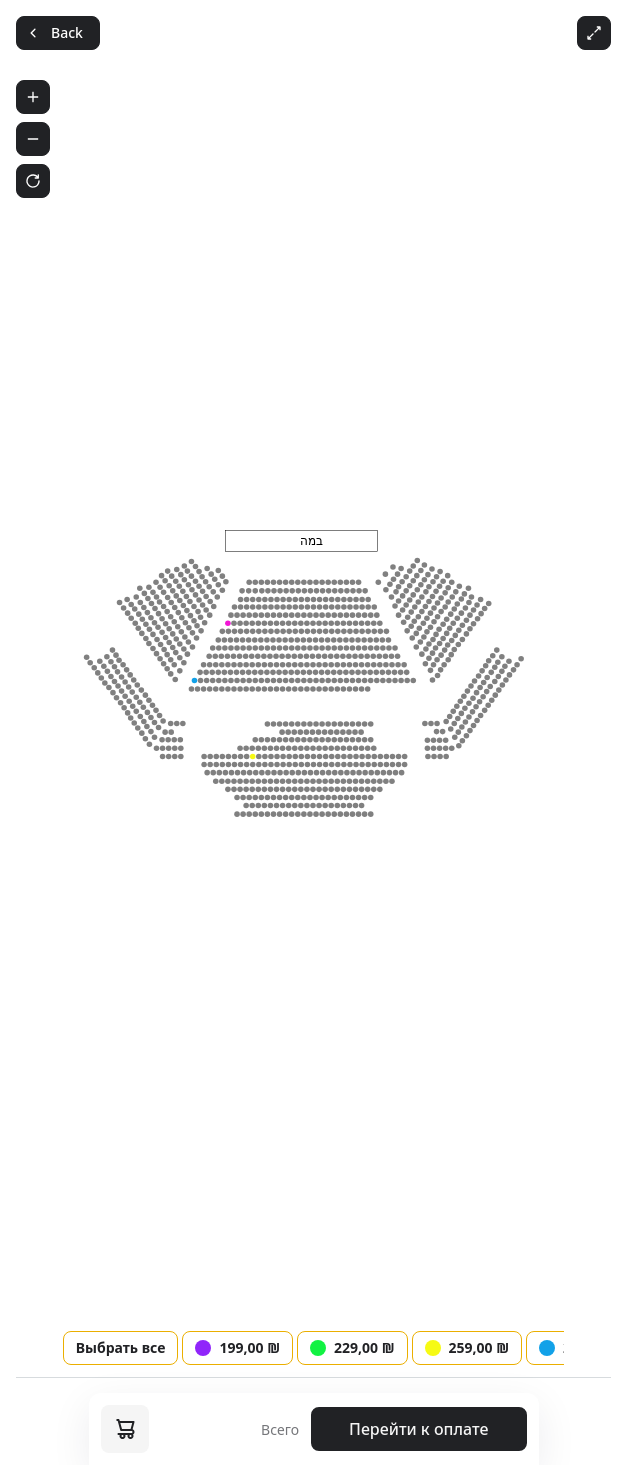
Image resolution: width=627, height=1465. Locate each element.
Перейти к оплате (418, 1429)
